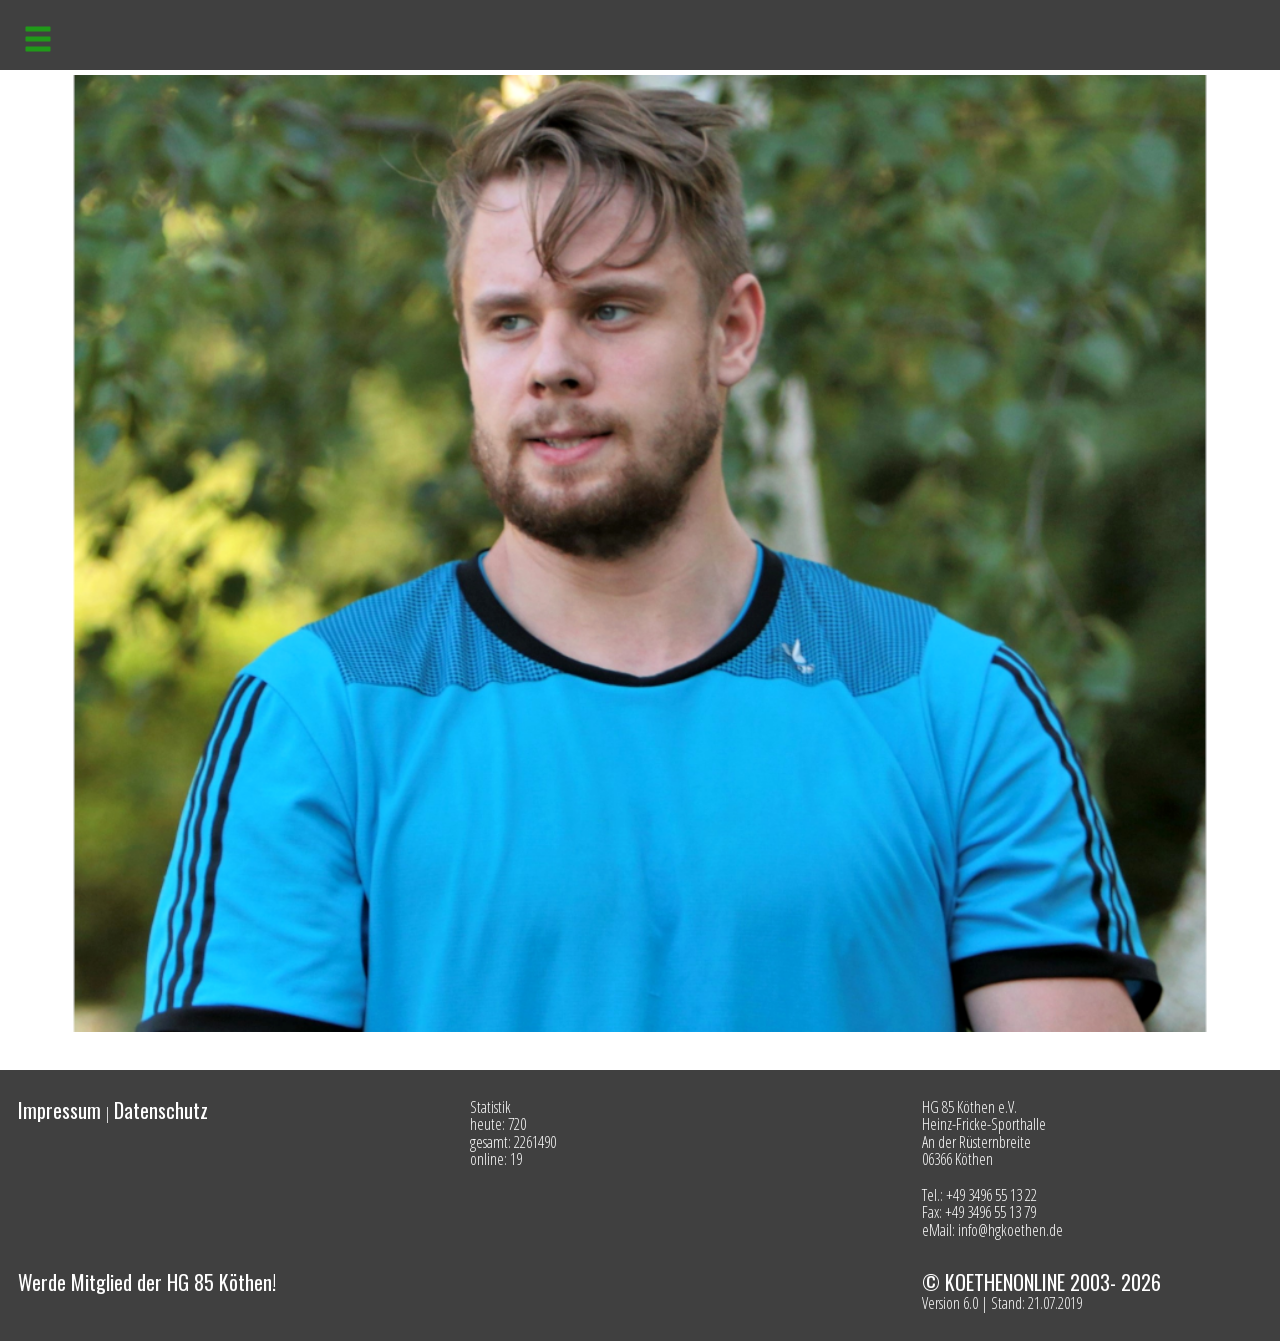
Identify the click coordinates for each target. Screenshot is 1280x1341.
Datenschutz (161, 1110)
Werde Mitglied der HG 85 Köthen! (147, 1282)
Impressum (59, 1110)
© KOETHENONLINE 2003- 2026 (1041, 1282)
